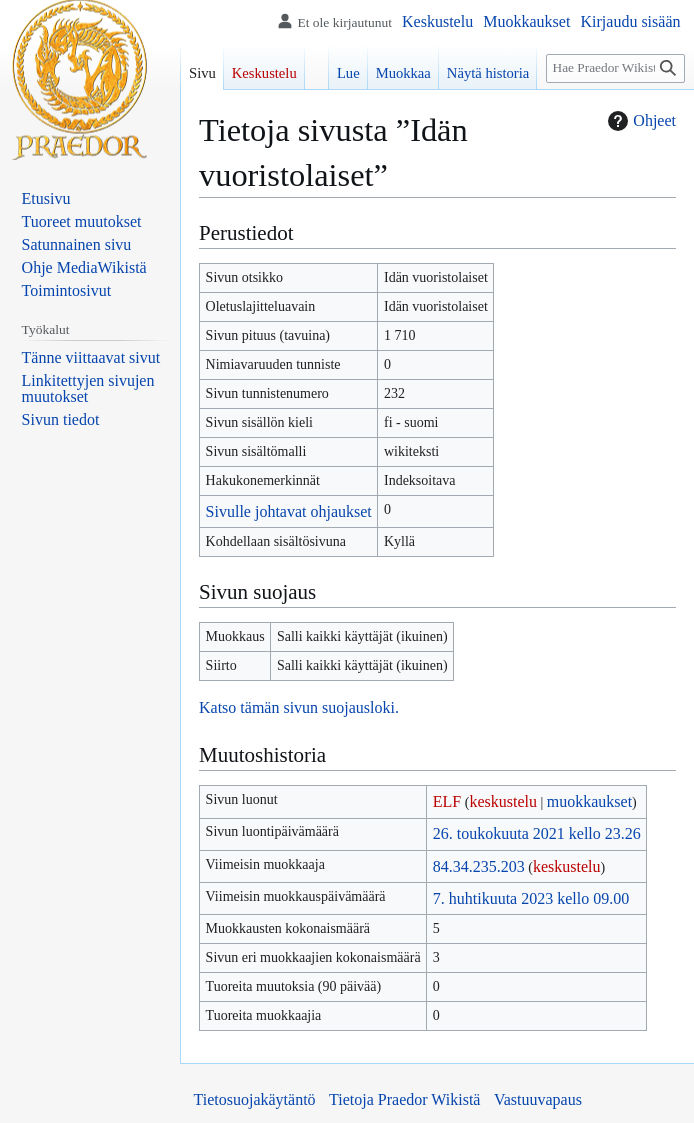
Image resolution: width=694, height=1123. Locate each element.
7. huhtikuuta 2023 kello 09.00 (531, 898)
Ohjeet (639, 121)
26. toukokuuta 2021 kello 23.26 (537, 833)
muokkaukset (589, 801)
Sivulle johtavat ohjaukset (289, 511)
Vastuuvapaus (538, 1099)
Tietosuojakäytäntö (255, 1099)
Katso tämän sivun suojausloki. (299, 707)
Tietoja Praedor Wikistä (404, 1099)
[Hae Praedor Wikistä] (615, 68)
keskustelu (503, 801)
